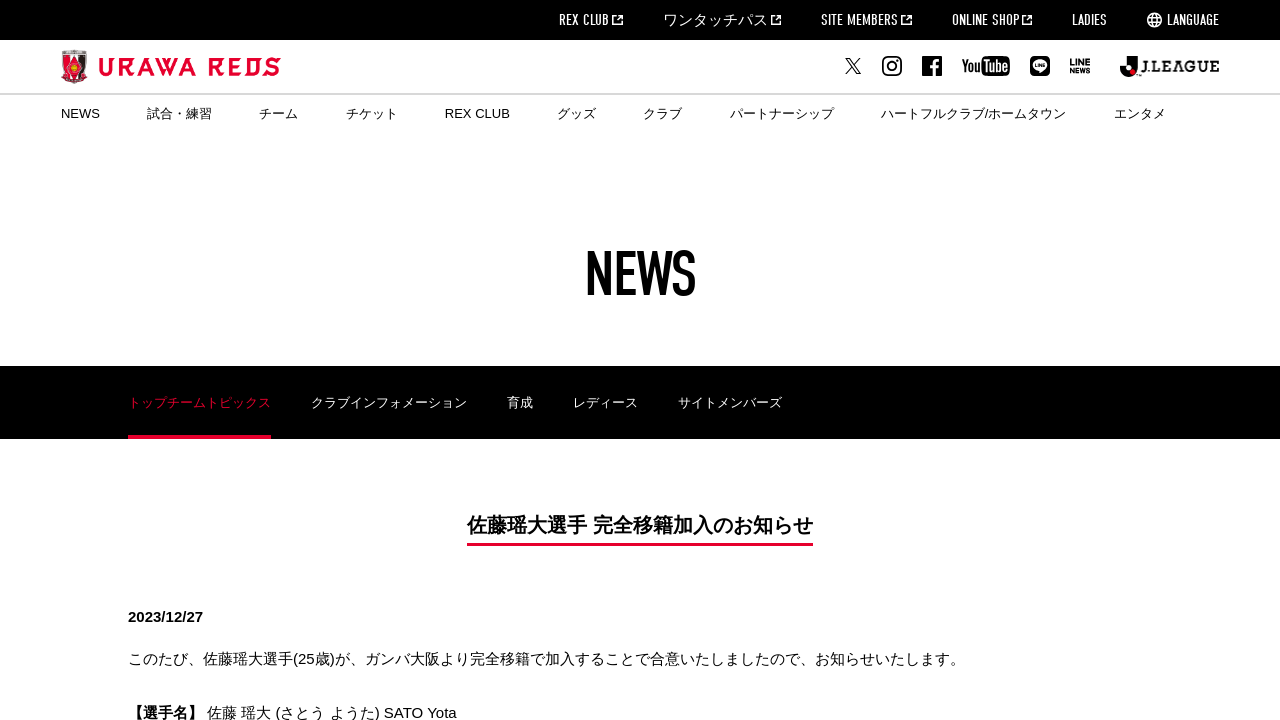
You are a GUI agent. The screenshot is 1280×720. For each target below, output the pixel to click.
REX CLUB (584, 20)
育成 (520, 402)
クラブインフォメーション (389, 402)
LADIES (1089, 20)
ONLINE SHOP (985, 20)
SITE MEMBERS (859, 20)
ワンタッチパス (715, 20)
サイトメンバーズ (730, 402)
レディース (605, 402)
